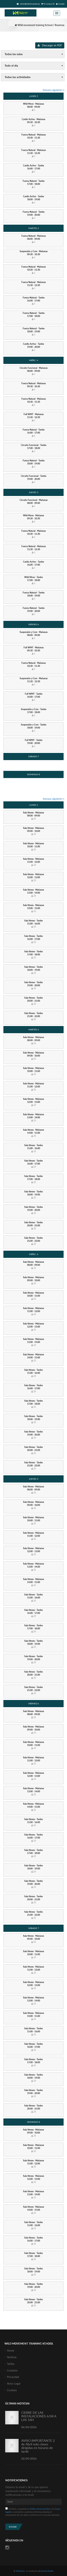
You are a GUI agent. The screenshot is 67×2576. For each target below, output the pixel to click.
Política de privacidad (40, 2508)
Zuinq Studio (47, 2571)
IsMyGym (20, 2571)
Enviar (13, 2526)
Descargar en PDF (50, 45)
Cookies (12, 2390)
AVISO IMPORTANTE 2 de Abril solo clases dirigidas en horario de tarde (38, 2446)
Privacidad (13, 2376)
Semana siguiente (53, 90)
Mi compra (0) (48, 4)
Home (10, 2350)
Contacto (12, 2370)
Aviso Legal (13, 2383)
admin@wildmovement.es (28, 4)
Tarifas (10, 2363)
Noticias (12, 2357)
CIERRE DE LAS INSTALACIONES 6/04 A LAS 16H (38, 2416)
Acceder (60, 4)
